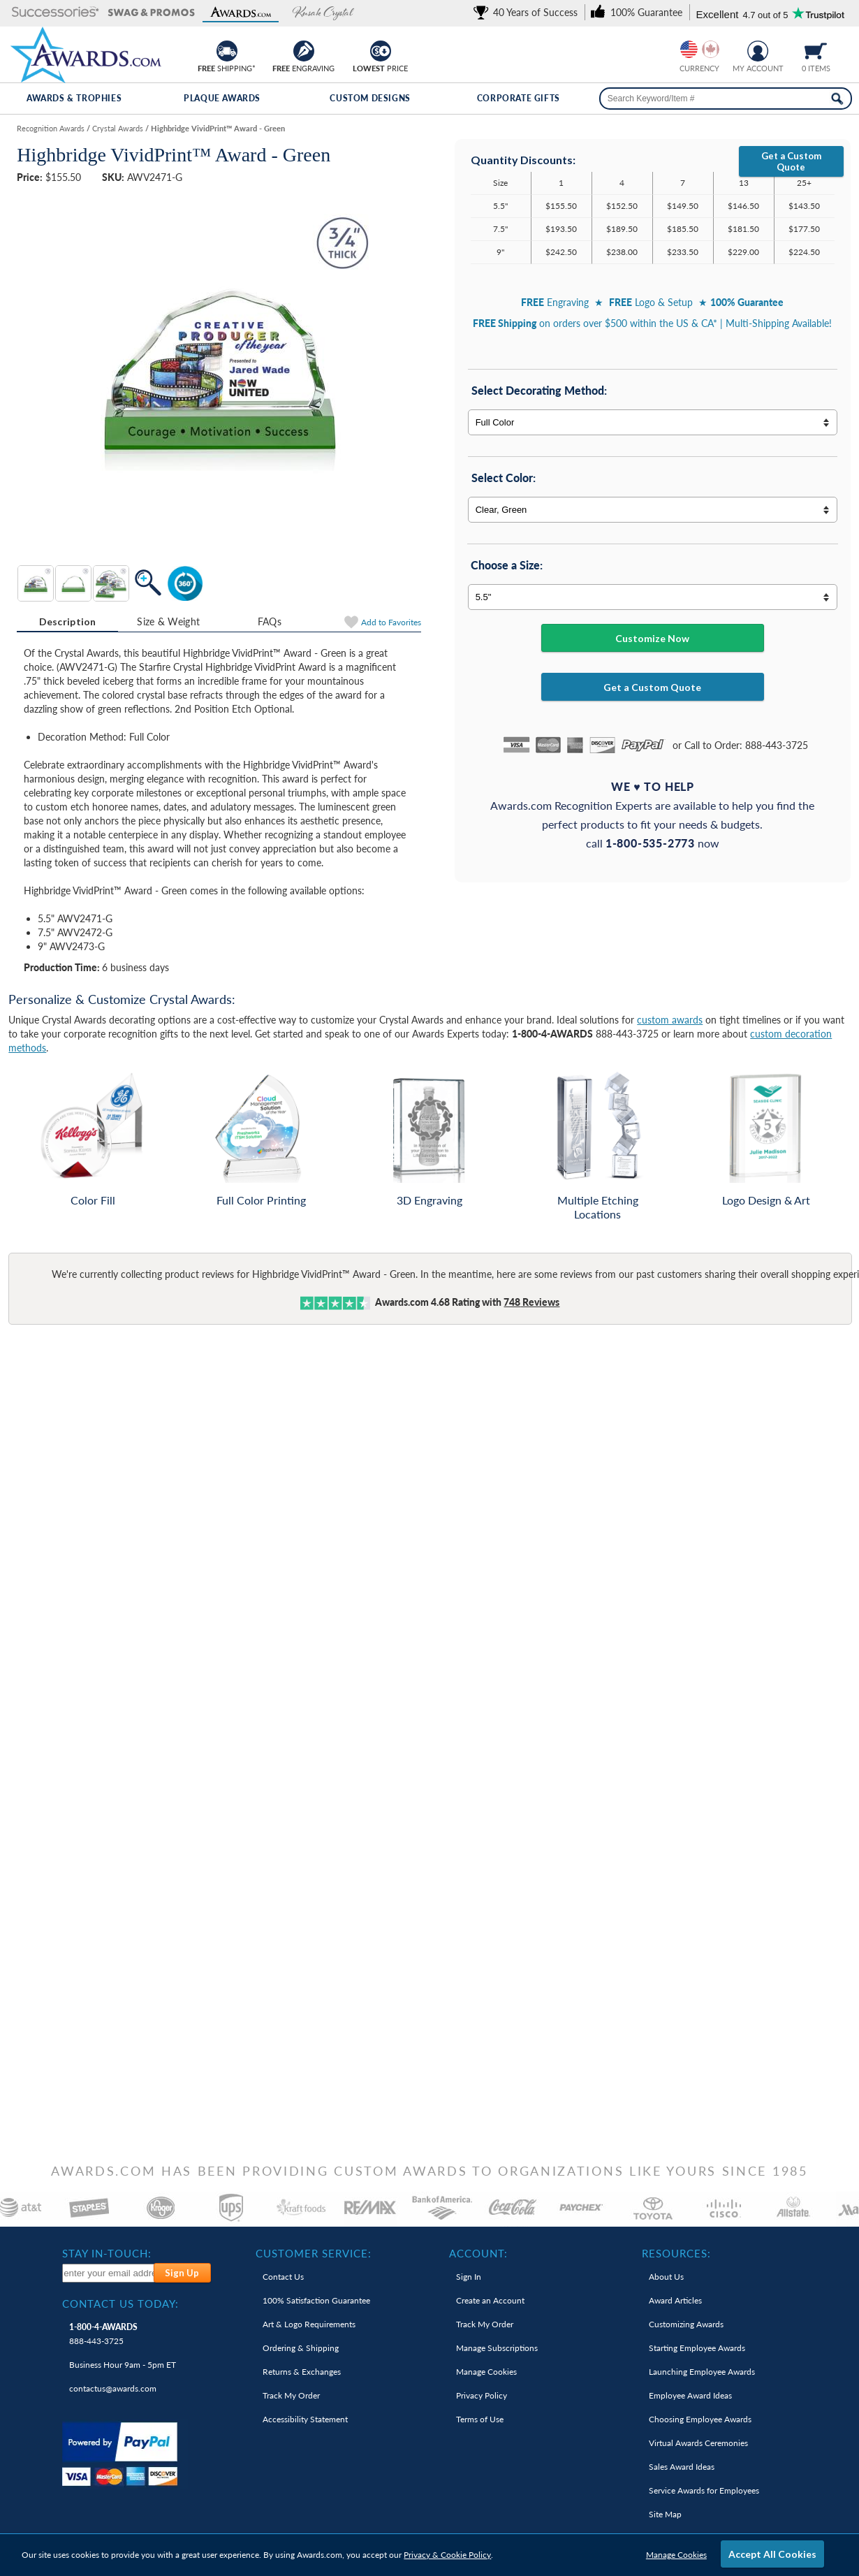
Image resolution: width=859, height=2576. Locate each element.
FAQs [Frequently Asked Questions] (269, 621)
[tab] (67, 622)
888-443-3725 (103, 2334)
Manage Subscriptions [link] (497, 2348)
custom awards (670, 1020)
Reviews (531, 1302)
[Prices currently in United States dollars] (689, 49)
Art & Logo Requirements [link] (309, 2324)
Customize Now (652, 638)
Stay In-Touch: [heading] (107, 2253)
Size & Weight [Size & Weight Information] (168, 621)
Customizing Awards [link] (686, 2324)
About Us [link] (666, 2276)
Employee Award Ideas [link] (690, 2395)
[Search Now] (837, 98)
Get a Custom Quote (791, 161)
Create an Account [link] (490, 2300)
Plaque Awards (222, 98)
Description (67, 621)
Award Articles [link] (675, 2300)
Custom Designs (370, 98)
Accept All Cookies (772, 2554)
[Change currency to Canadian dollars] (710, 49)
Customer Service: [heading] (314, 2253)
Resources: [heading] (676, 2253)
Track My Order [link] (291, 2395)
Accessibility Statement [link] (305, 2419)
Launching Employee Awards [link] (702, 2371)
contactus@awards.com (112, 2388)
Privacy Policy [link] (481, 2395)
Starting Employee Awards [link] (697, 2348)
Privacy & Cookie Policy (447, 2554)
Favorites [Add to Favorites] (391, 622)
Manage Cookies (676, 2554)
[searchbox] (726, 98)
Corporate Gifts (518, 98)
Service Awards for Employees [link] (704, 2490)
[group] (699, 49)
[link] (528, 12)
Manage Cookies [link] (486, 2371)
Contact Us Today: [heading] (120, 2303)
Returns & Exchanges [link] (302, 2371)
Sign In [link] (468, 2276)
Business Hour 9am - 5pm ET (122, 2364)
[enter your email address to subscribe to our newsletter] (108, 2273)
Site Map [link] (665, 2514)
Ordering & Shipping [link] (301, 2348)
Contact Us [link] (283, 2276)
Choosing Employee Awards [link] (700, 2419)
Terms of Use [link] (480, 2419)
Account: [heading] (478, 2253)
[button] (55, 12)
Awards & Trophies (74, 98)
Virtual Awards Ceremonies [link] (698, 2443)
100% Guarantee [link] (316, 2300)
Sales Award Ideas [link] (681, 2466)
